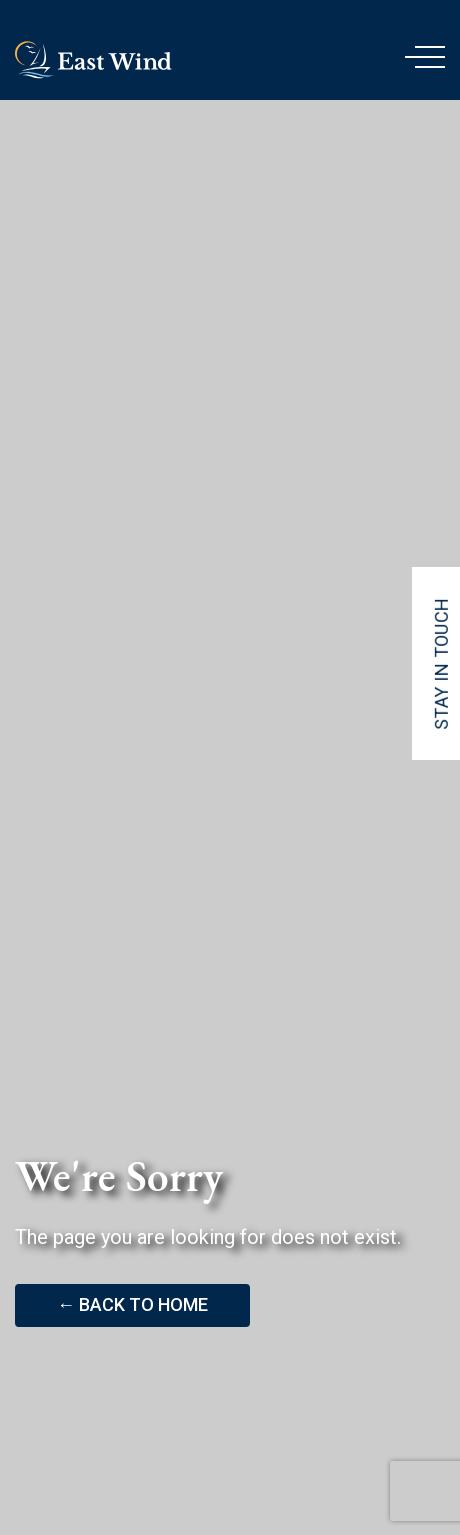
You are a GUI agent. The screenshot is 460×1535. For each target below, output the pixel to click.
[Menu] (425, 60)
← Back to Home (132, 1304)
